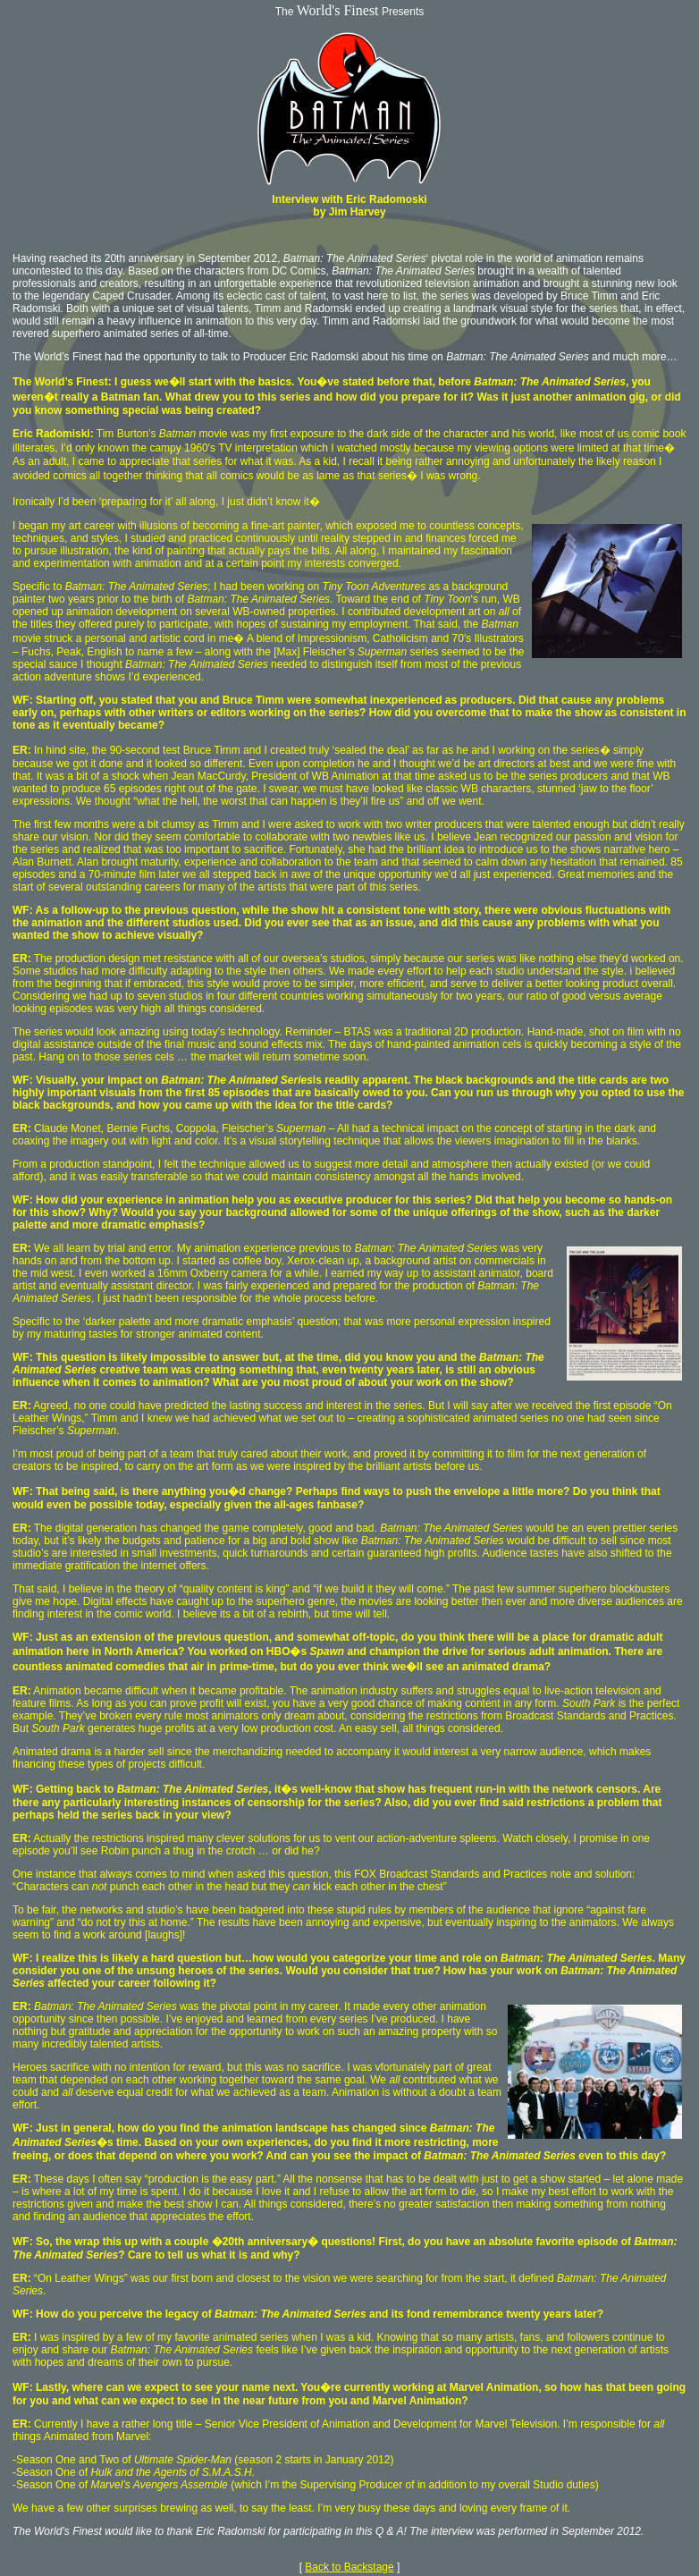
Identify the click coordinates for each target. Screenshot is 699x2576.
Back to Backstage (349, 2567)
